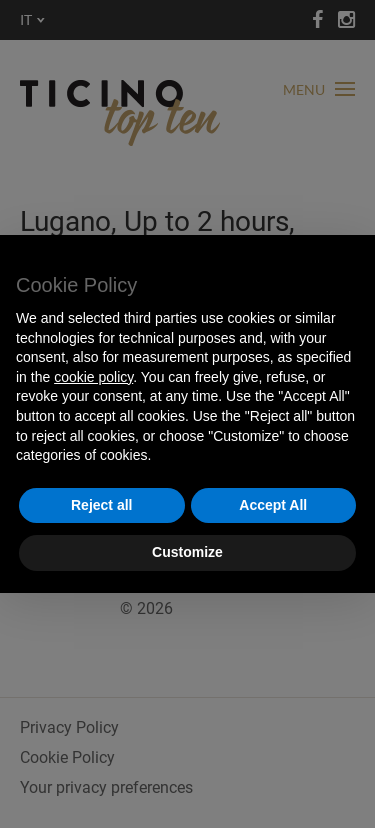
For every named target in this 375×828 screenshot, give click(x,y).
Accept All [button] (273, 505)
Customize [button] (187, 552)
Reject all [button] (101, 505)
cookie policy (93, 377)
